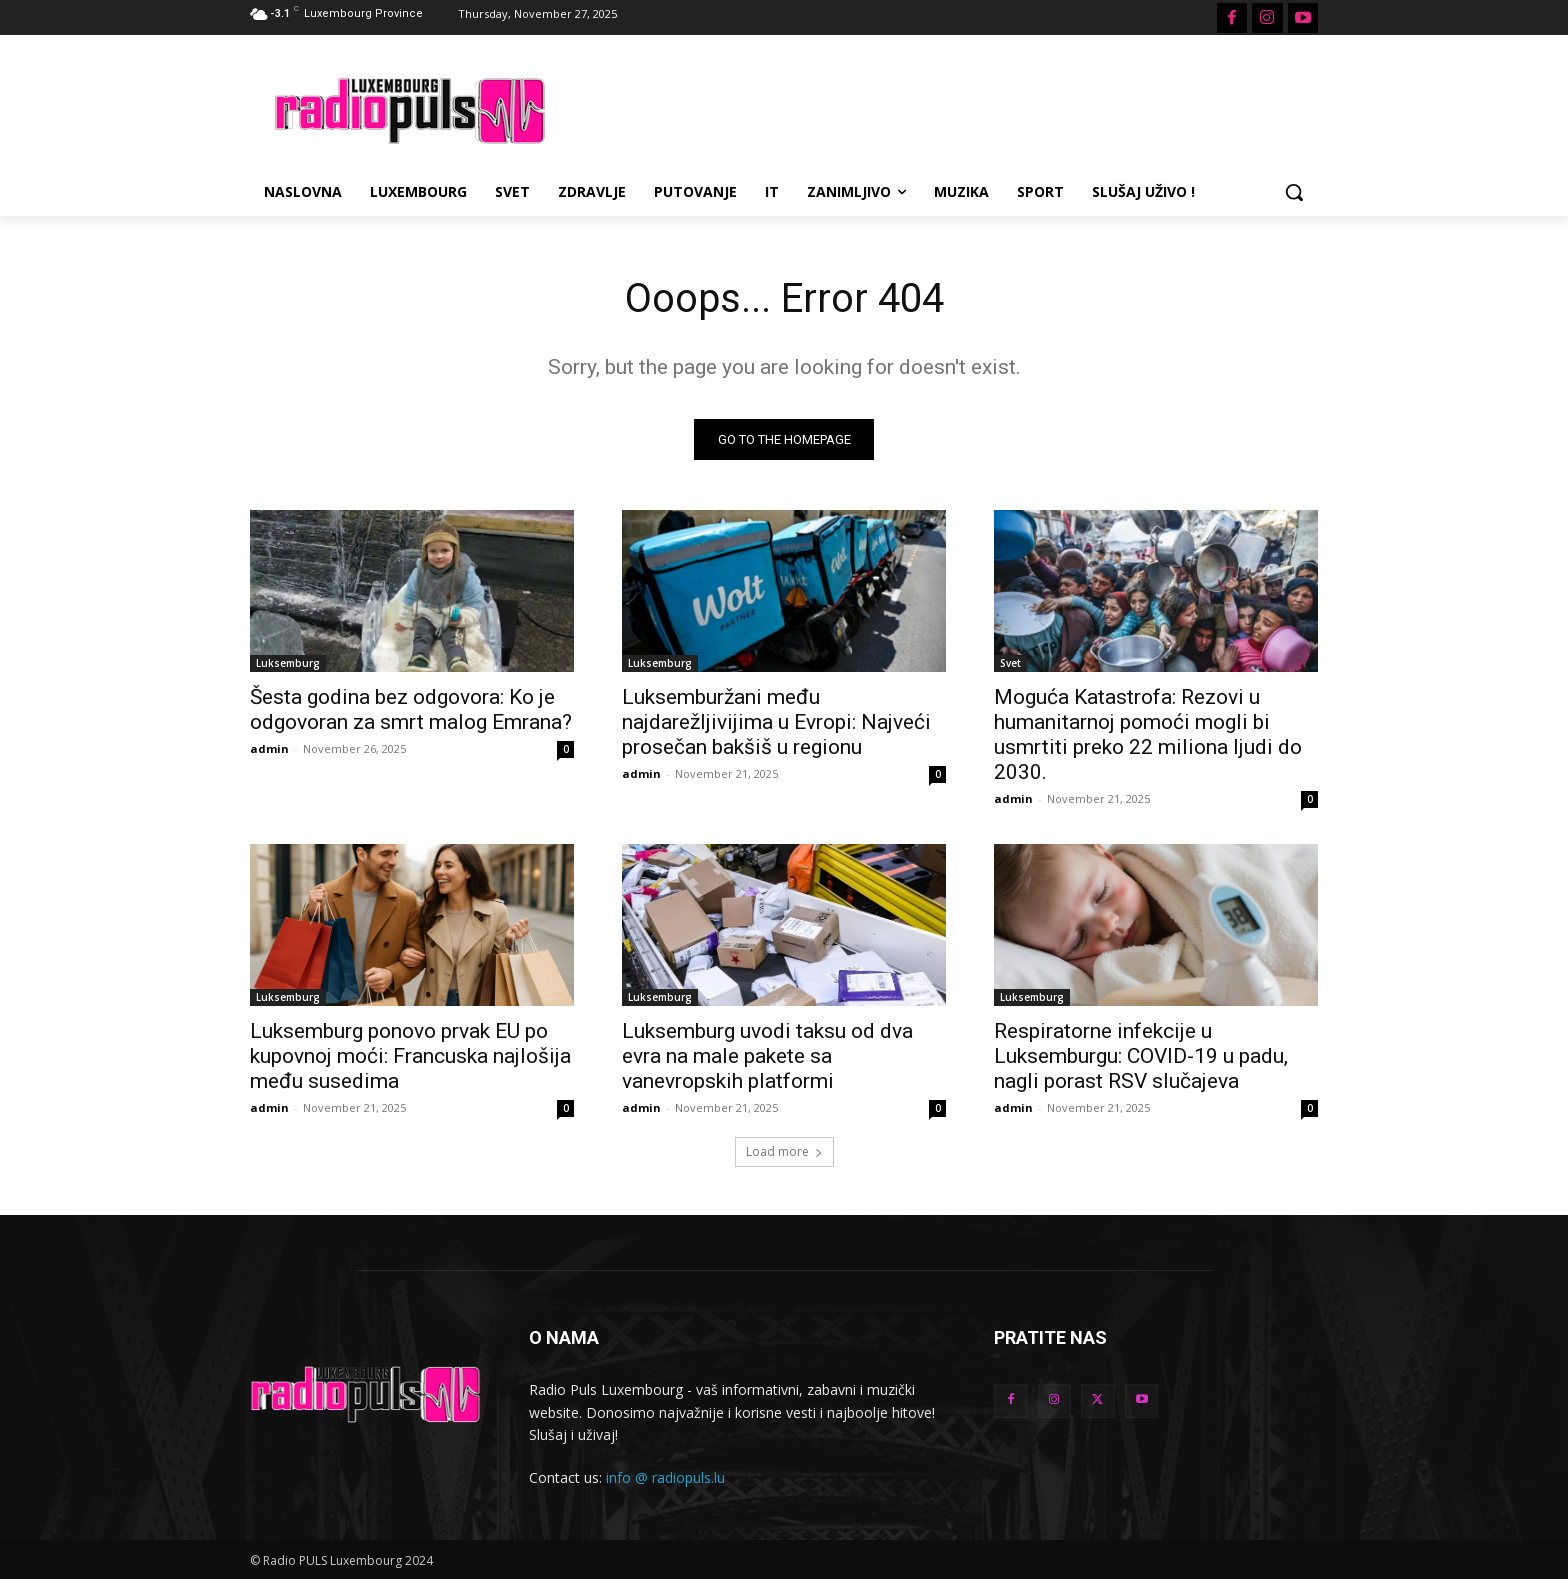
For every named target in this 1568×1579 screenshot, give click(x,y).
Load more (784, 1151)
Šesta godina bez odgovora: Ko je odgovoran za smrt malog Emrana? (411, 709)
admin (269, 748)
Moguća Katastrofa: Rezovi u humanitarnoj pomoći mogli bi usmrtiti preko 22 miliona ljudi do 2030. (1148, 734)
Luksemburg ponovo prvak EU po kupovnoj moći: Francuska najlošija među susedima (410, 1056)
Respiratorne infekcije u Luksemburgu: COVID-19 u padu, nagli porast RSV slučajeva (1141, 1056)
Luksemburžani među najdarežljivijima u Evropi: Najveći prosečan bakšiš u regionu (776, 722)
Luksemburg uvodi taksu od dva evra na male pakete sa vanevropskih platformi (767, 1056)
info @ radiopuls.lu (665, 1478)
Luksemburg (288, 663)
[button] (1294, 192)
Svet (1010, 663)
